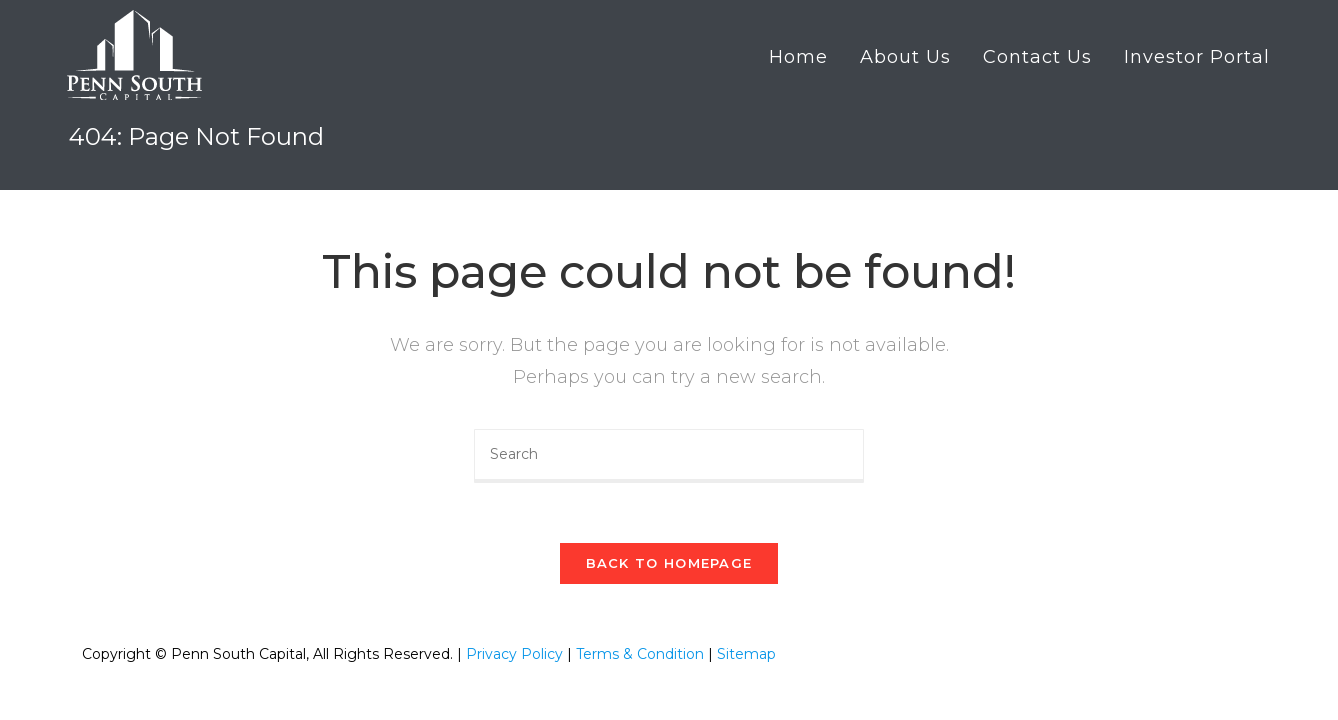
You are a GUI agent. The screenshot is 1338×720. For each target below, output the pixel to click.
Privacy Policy (514, 654)
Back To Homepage (669, 563)
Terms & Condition (640, 654)
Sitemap (746, 654)
